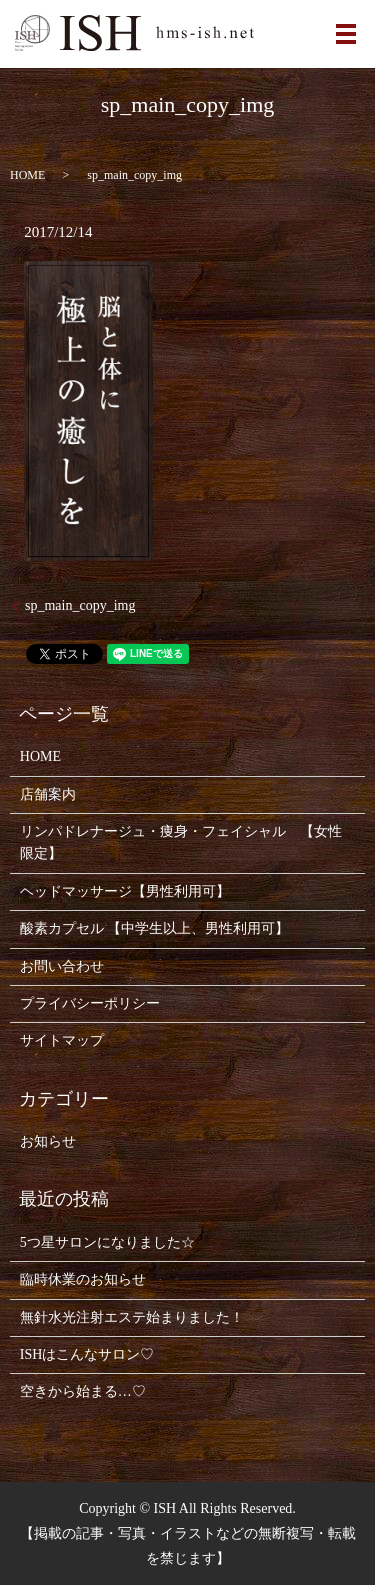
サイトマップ (62, 1040)
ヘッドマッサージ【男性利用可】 (125, 891)
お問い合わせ (62, 966)
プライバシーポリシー (90, 1003)
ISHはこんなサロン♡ (87, 1354)
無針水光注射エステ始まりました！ (132, 1317)
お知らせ (48, 1141)
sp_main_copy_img (80, 605)
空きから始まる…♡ (83, 1391)
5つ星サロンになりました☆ (107, 1242)
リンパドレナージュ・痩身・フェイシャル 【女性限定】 (181, 842)
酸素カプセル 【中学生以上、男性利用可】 (155, 928)
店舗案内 (48, 794)
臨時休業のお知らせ (83, 1279)
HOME (27, 175)
